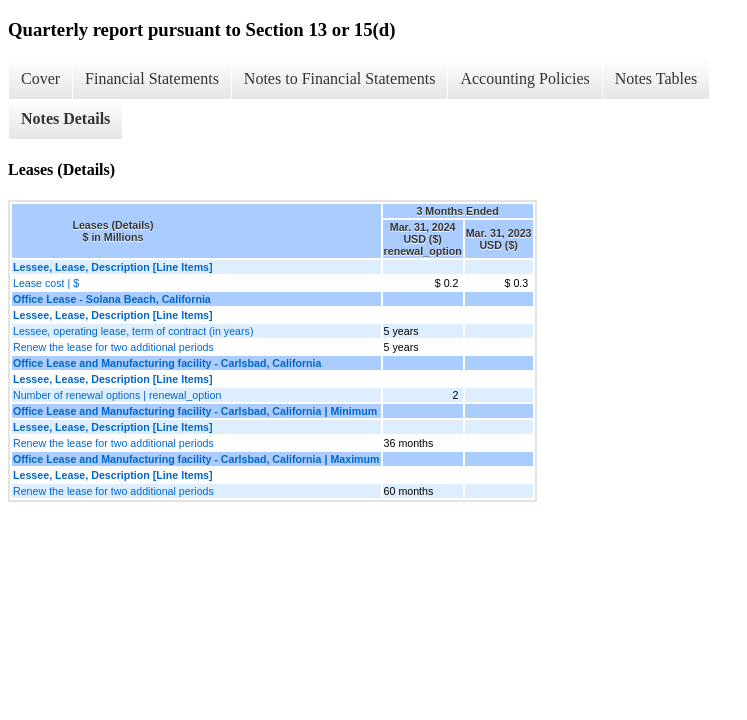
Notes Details (65, 118)
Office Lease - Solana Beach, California (112, 299)
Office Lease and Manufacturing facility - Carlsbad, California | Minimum (195, 411)
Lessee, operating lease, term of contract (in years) (133, 331)
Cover (40, 78)
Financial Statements (152, 78)
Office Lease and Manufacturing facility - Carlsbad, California (167, 363)
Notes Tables (656, 78)
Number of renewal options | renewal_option (117, 395)
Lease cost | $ (46, 283)
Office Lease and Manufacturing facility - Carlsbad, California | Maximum (196, 459)
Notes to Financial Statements (340, 78)
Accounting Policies (524, 78)
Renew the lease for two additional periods (113, 347)
